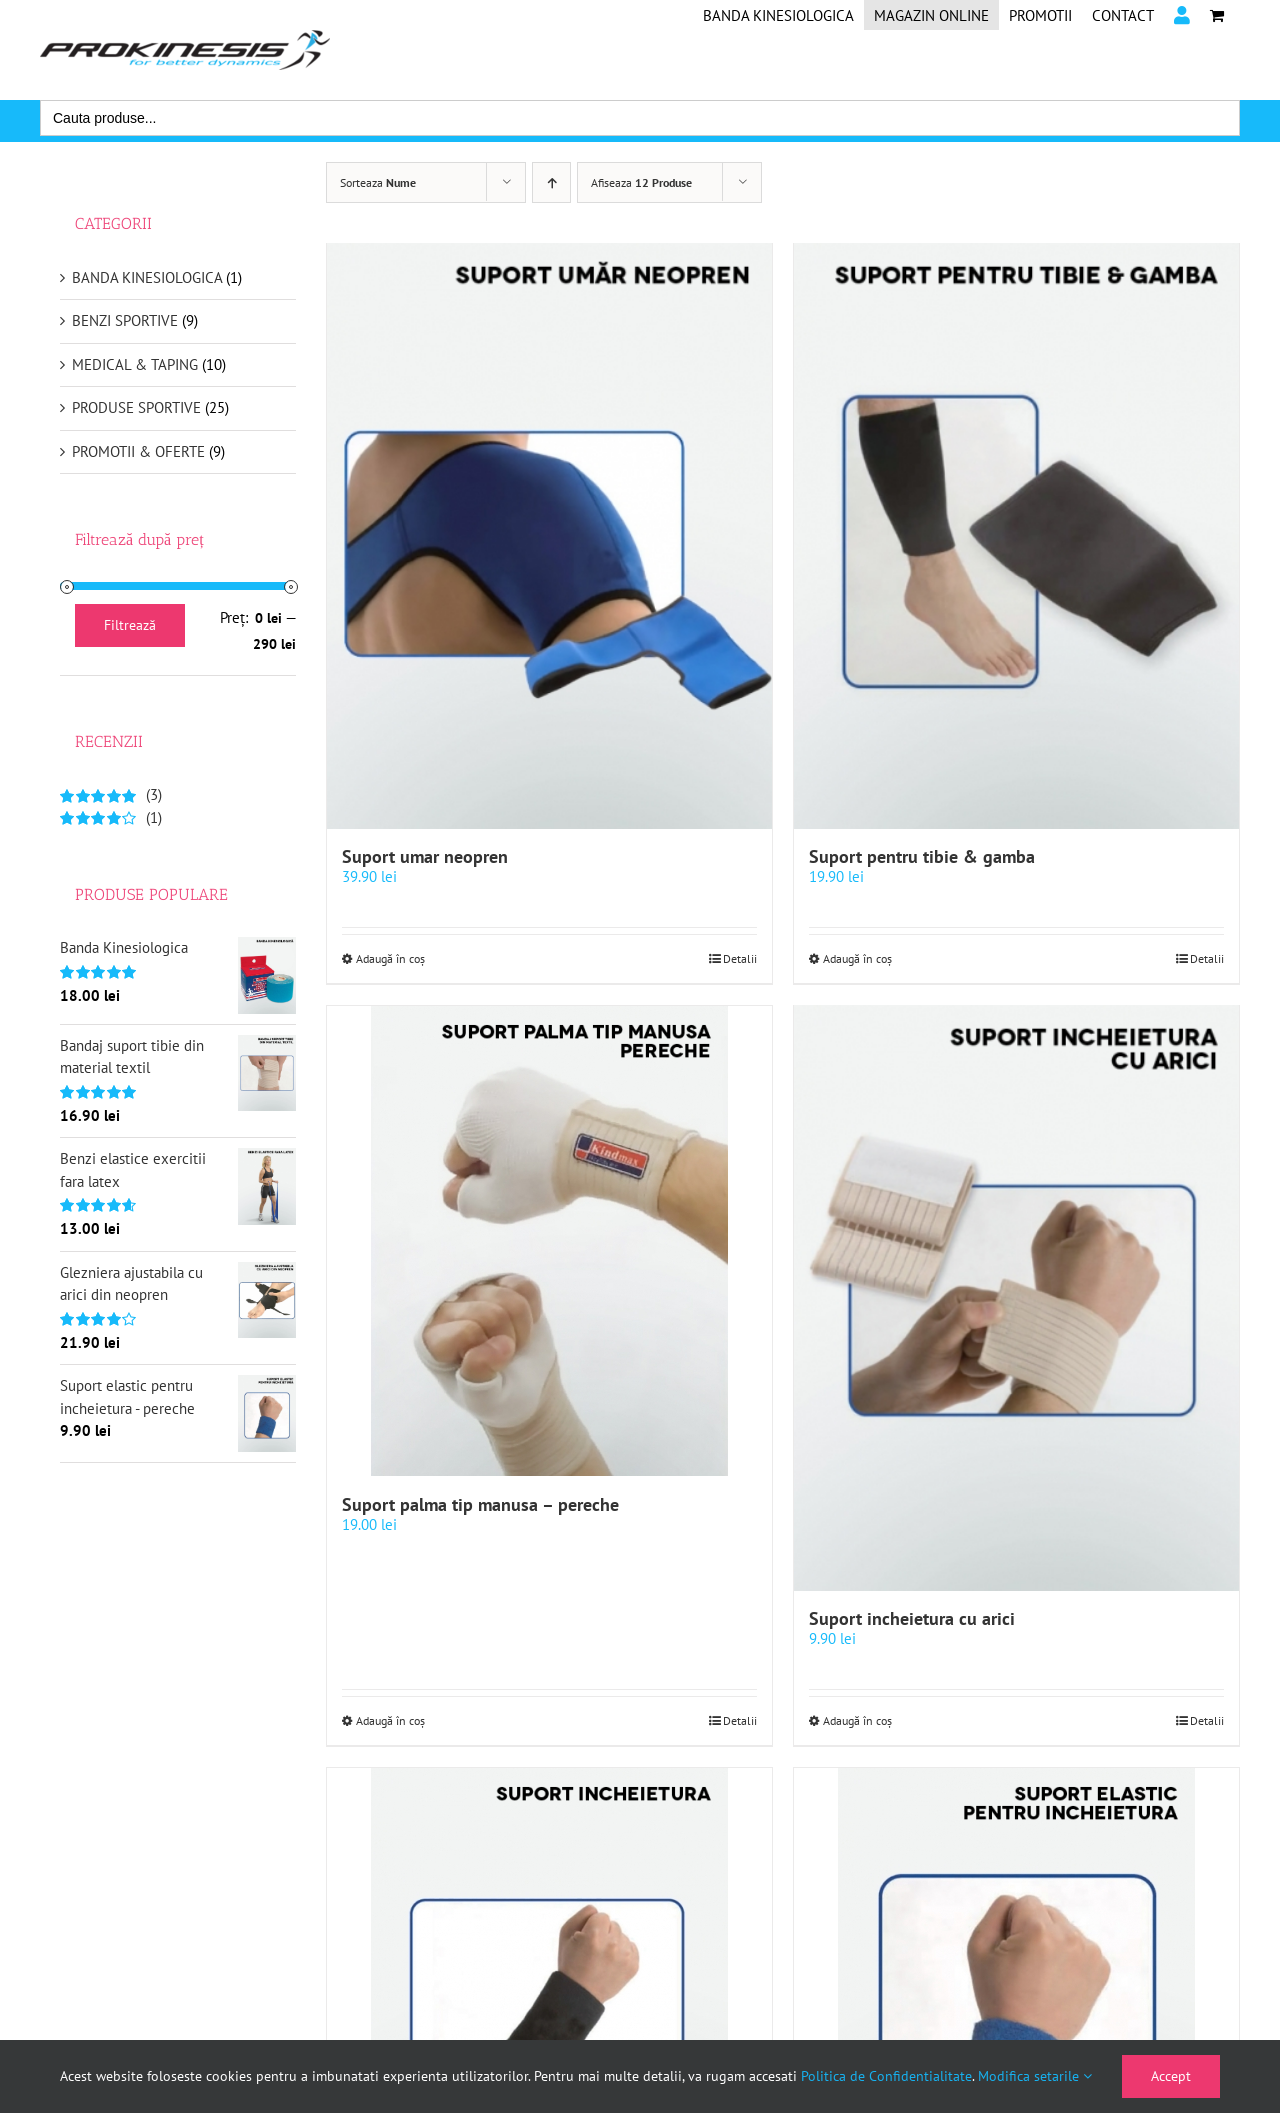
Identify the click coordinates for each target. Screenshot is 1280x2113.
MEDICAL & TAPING (135, 364)
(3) (111, 794)
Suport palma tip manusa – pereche (480, 1506)
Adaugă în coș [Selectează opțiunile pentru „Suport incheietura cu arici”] (857, 1724)
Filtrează (130, 625)
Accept (1171, 2076)
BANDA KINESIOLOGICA (147, 277)
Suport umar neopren (425, 858)
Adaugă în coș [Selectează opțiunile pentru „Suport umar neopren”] (390, 960)
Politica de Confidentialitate (886, 2076)
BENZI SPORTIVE (125, 320)
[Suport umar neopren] (549, 537)
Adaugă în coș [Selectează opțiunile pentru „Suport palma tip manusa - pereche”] (390, 1724)
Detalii (740, 960)
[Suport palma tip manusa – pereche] (549, 1243)
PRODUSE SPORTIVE (136, 407)
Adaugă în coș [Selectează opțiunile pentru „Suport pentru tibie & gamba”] (857, 960)
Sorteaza (378, 182)
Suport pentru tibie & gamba (922, 858)
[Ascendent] (551, 182)
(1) (111, 817)
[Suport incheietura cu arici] (1016, 1301)
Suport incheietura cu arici (912, 1622)
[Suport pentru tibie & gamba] (1016, 537)
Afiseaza (641, 182)
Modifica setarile (1035, 2076)
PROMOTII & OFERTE (138, 451)
